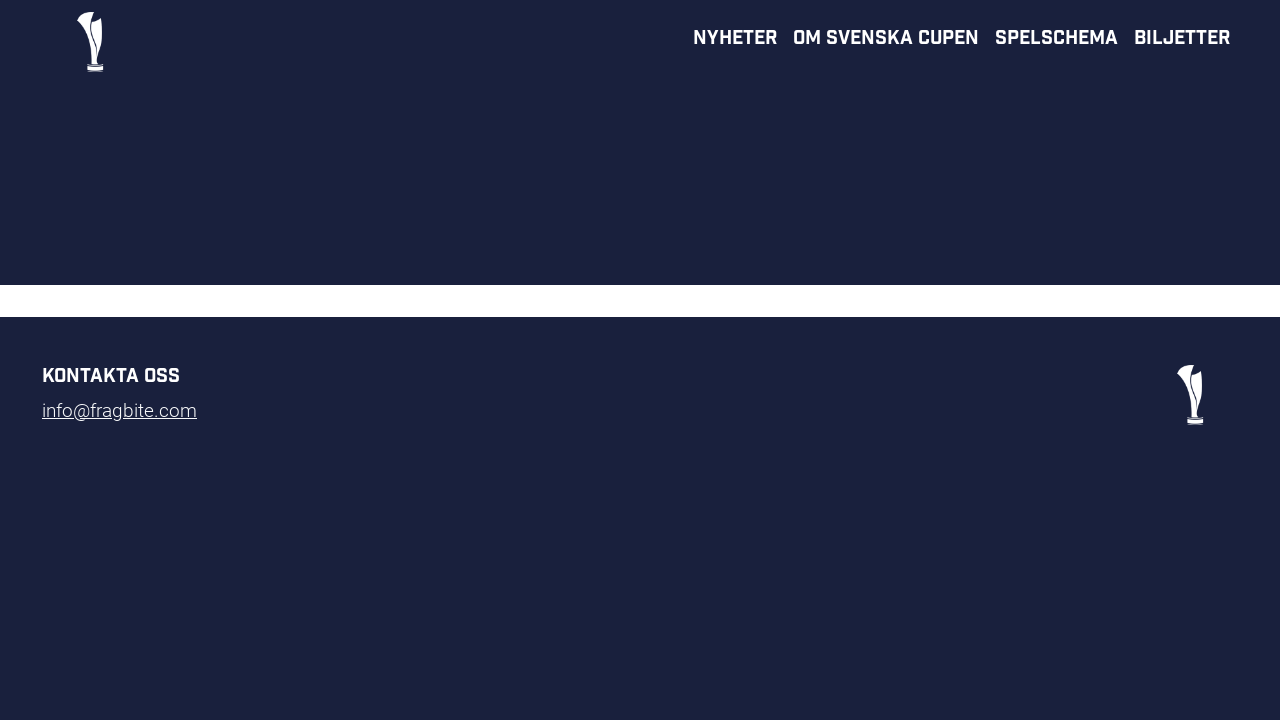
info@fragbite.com (119, 409)
